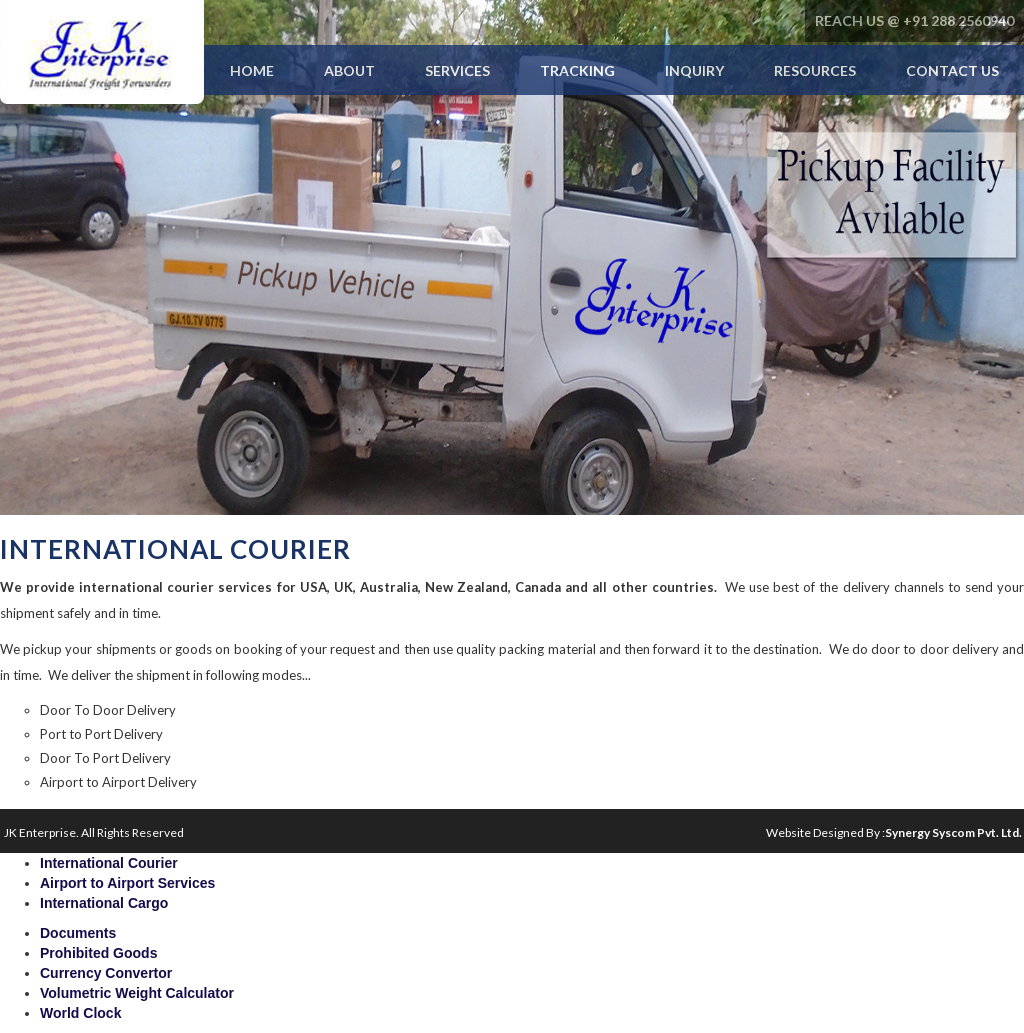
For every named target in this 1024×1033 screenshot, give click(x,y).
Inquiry (694, 70)
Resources (815, 70)
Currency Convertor (106, 973)
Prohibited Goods (98, 953)
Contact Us (952, 70)
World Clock (80, 1013)
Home (252, 70)
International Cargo (104, 903)
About (349, 70)
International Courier (109, 863)
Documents (78, 933)
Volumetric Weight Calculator (137, 993)
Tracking (577, 70)
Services (457, 70)
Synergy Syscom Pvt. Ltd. (953, 832)
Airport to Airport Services (127, 883)
